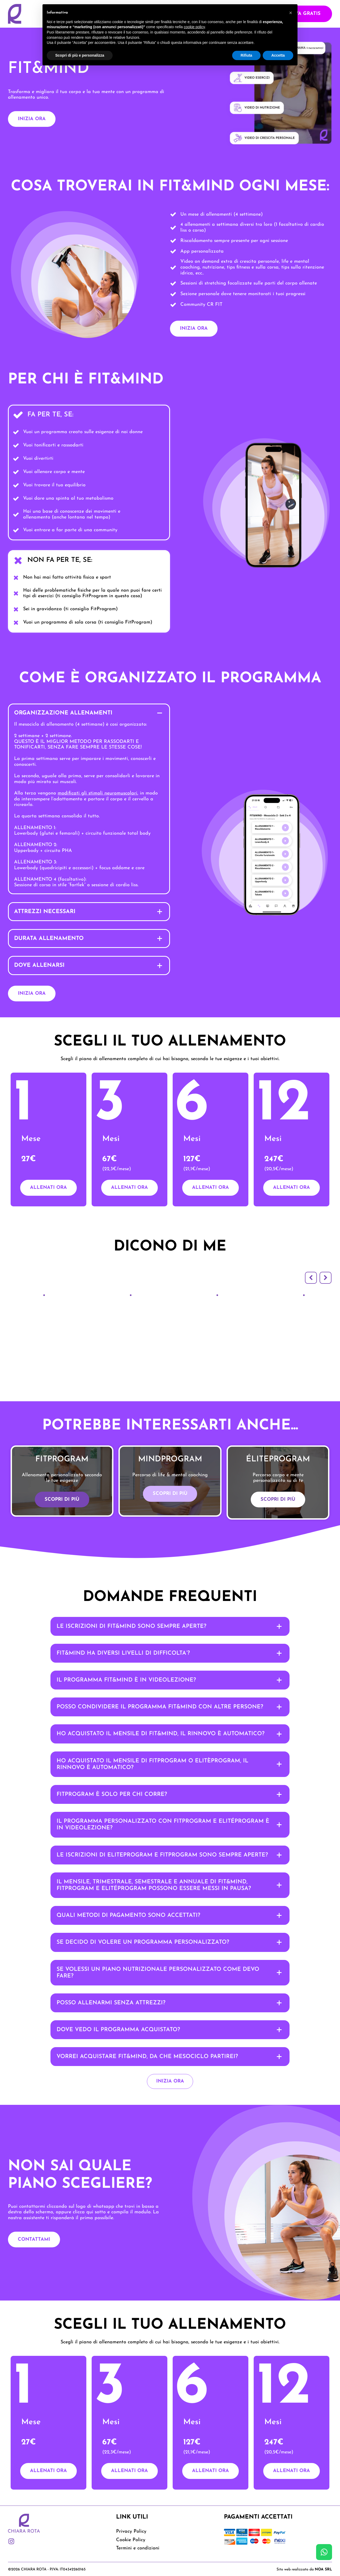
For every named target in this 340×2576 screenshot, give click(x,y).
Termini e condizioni (137, 2544)
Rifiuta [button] (246, 55)
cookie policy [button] (194, 27)
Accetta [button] (278, 55)
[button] (311, 1274)
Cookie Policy (130, 2536)
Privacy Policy (131, 2527)
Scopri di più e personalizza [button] (79, 55)
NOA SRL (323, 2565)
